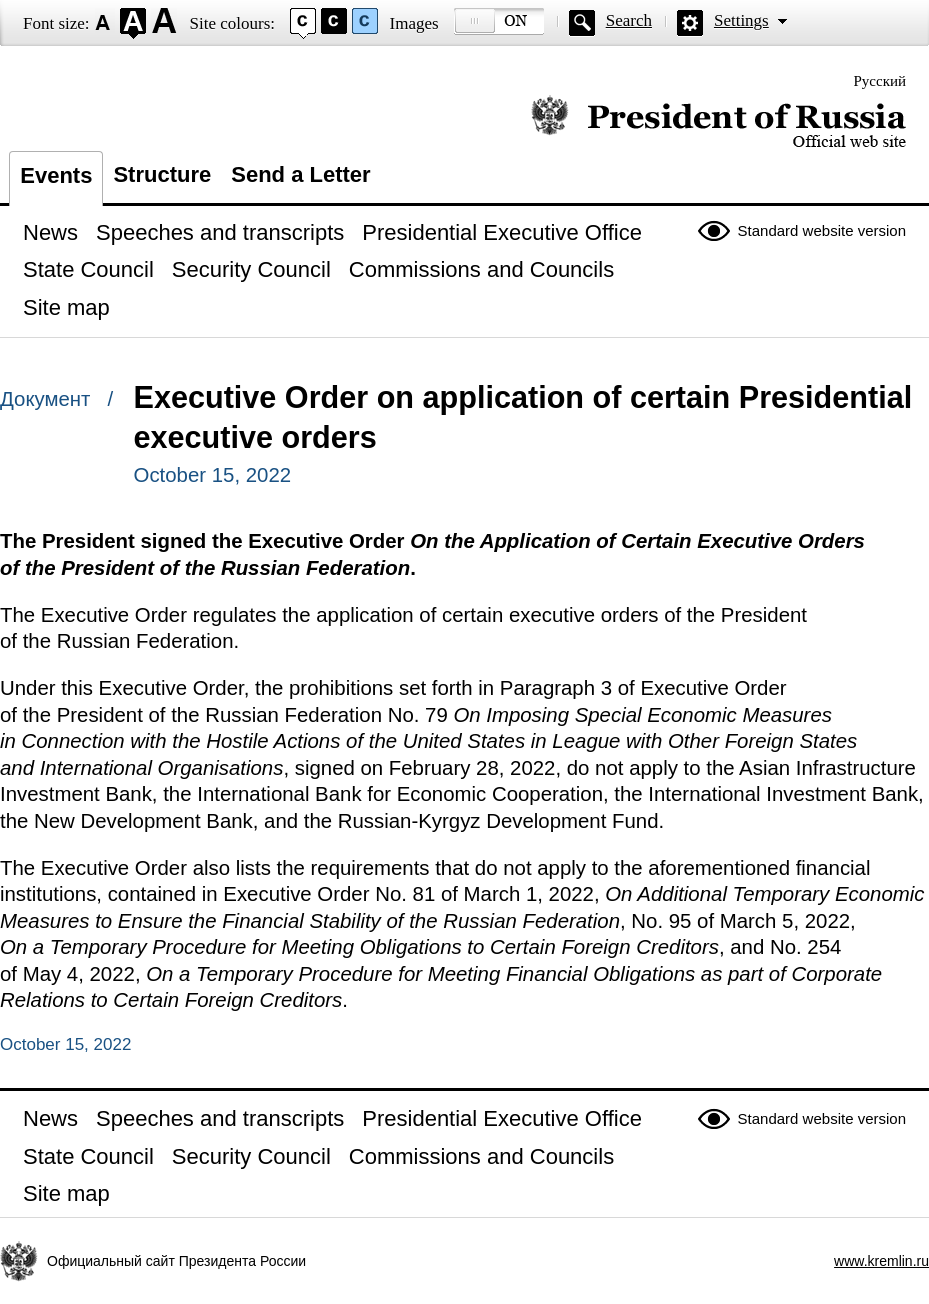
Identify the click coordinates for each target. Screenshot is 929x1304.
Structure (162, 174)
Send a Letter (300, 174)
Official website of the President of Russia (718, 122)
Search (629, 20)
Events (56, 175)
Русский (880, 81)
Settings (741, 20)
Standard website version (822, 230)
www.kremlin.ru (881, 1261)
